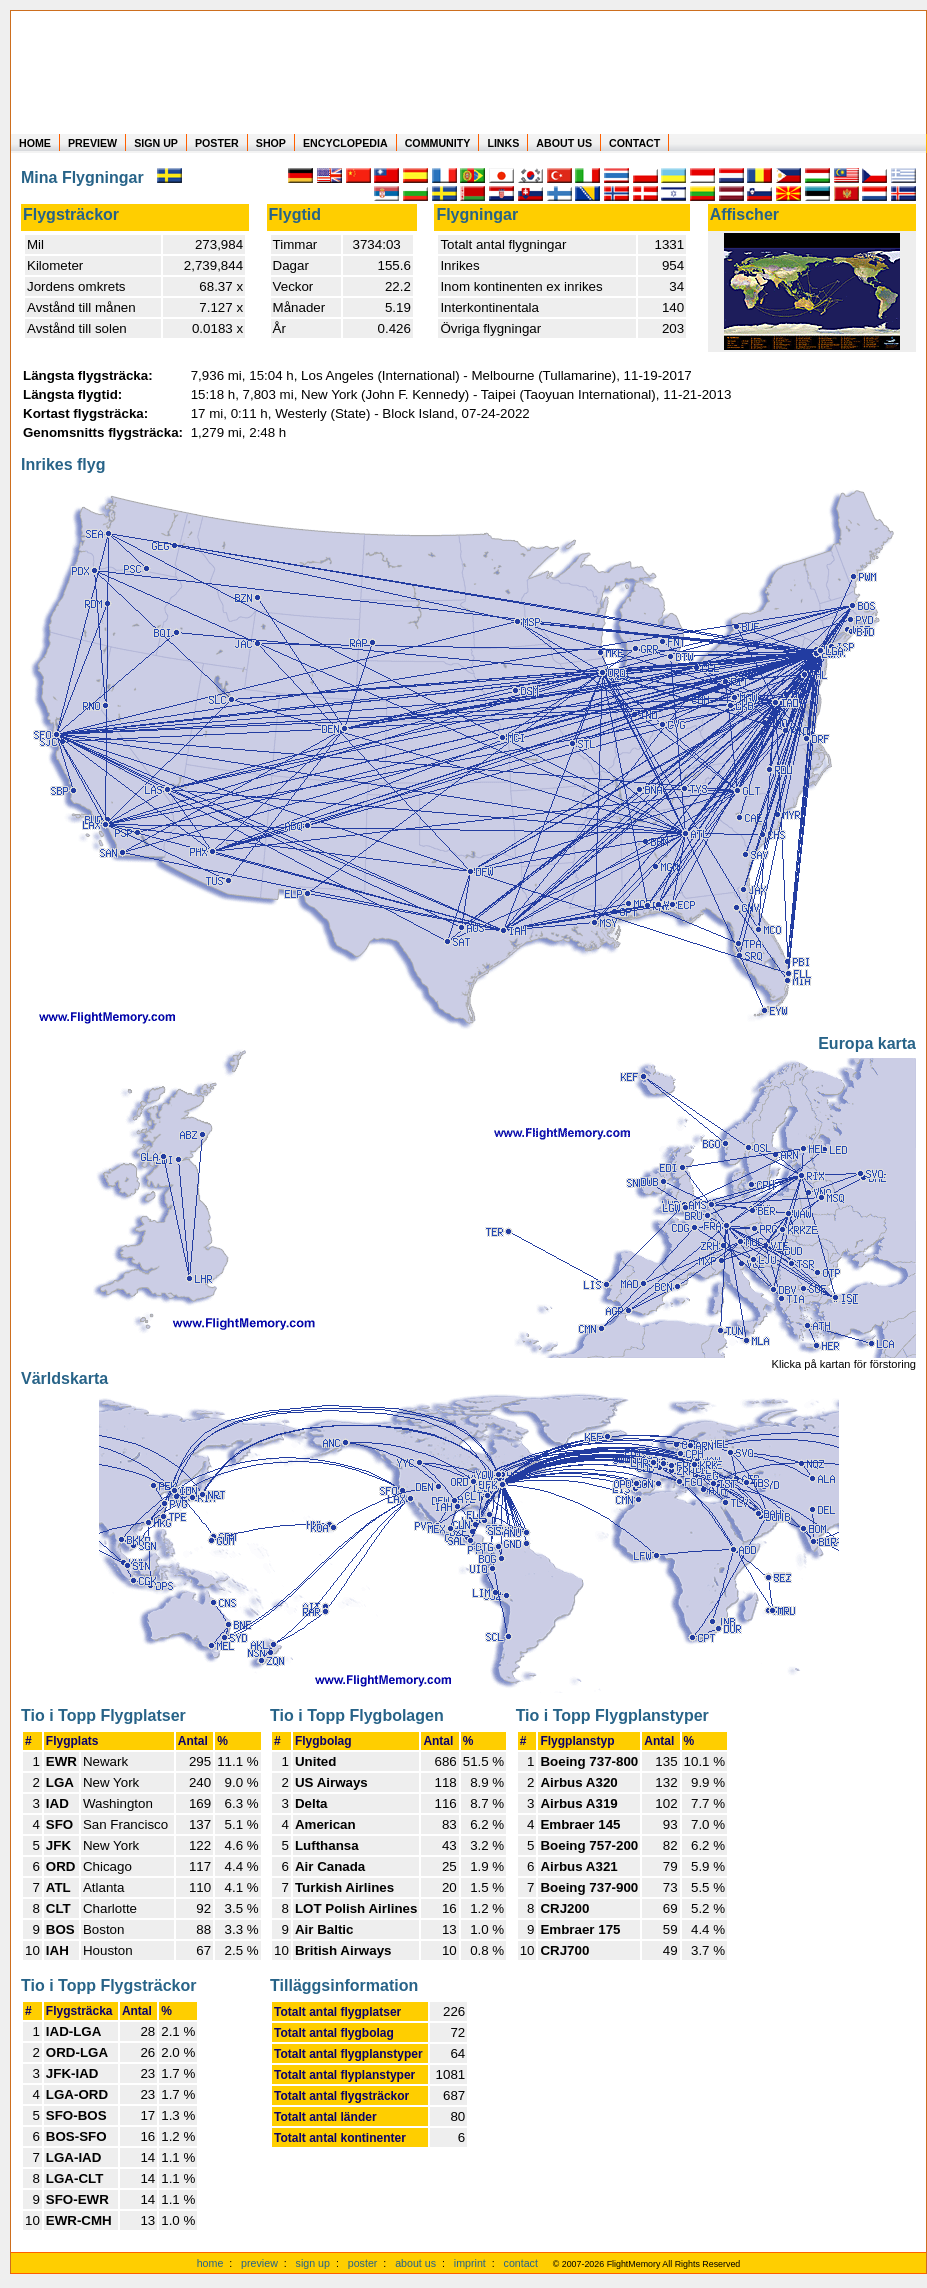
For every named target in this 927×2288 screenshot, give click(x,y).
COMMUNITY (438, 143)
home (210, 2263)
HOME (35, 143)
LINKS (503, 143)
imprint (470, 2263)
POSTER (217, 143)
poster (363, 2263)
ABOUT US (564, 143)
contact (521, 2263)
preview (259, 2263)
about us (415, 2263)
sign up (313, 2263)
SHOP (271, 143)
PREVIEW (92, 143)
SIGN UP (156, 143)
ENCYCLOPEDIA (345, 143)
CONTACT (634, 143)
